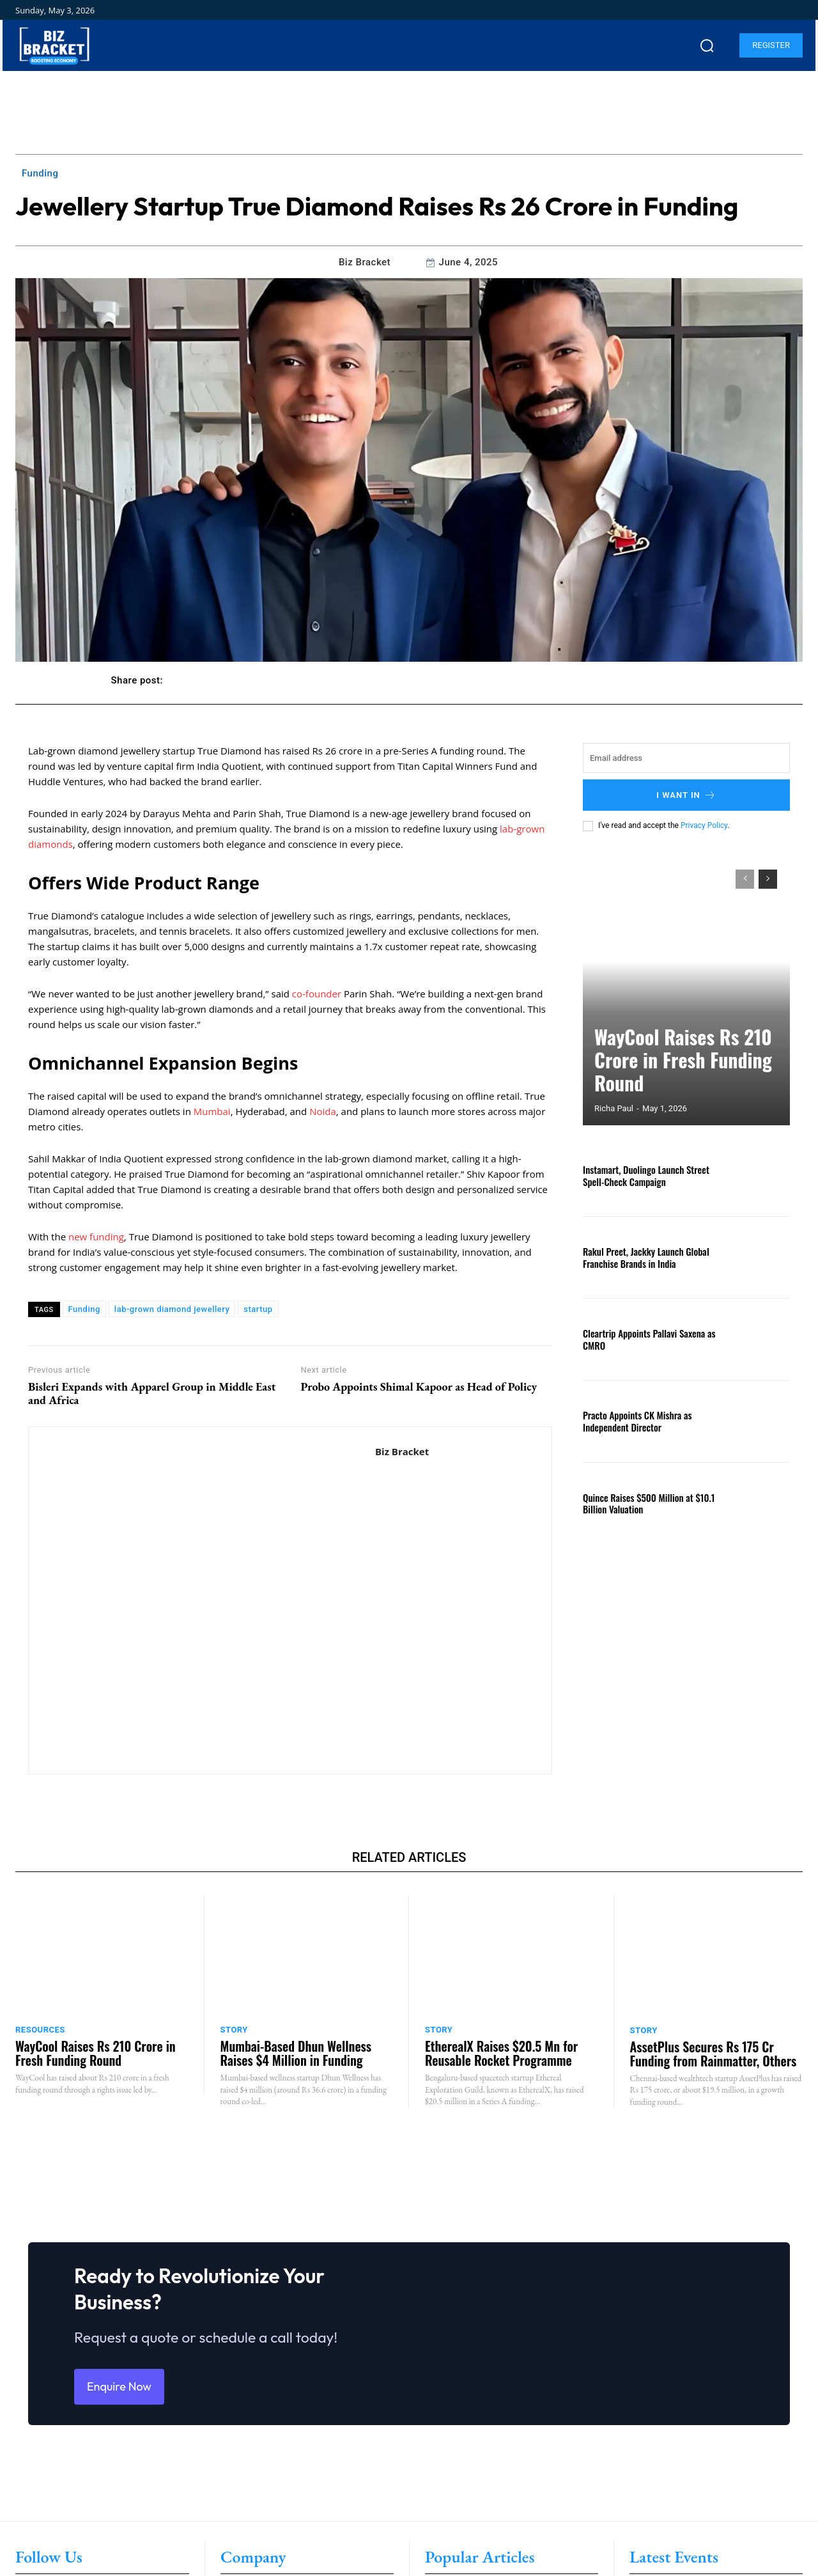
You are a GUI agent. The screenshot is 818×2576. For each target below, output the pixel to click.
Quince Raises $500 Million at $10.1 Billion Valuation (644, 1503)
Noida (322, 1111)
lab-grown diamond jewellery (171, 1309)
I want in (686, 795)
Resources (40, 2030)
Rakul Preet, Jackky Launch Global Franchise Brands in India (642, 1257)
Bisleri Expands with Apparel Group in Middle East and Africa (151, 1393)
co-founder (316, 993)
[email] (686, 758)
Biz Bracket (364, 262)
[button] (706, 45)
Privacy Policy (704, 825)
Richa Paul (613, 1108)
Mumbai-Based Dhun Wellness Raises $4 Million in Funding (296, 2053)
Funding (40, 173)
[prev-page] (745, 879)
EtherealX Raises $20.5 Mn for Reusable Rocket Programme (501, 2053)
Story (234, 2030)
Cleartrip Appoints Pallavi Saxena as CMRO (645, 1339)
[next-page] (768, 879)
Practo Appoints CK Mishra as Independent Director (633, 1421)
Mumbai (212, 1111)
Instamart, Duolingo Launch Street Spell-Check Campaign (642, 1175)
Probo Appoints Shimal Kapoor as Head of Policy (418, 1387)
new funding (96, 1236)
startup (257, 1309)
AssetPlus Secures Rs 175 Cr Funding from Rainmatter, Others (713, 2053)
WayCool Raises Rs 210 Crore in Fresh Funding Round (676, 1079)
